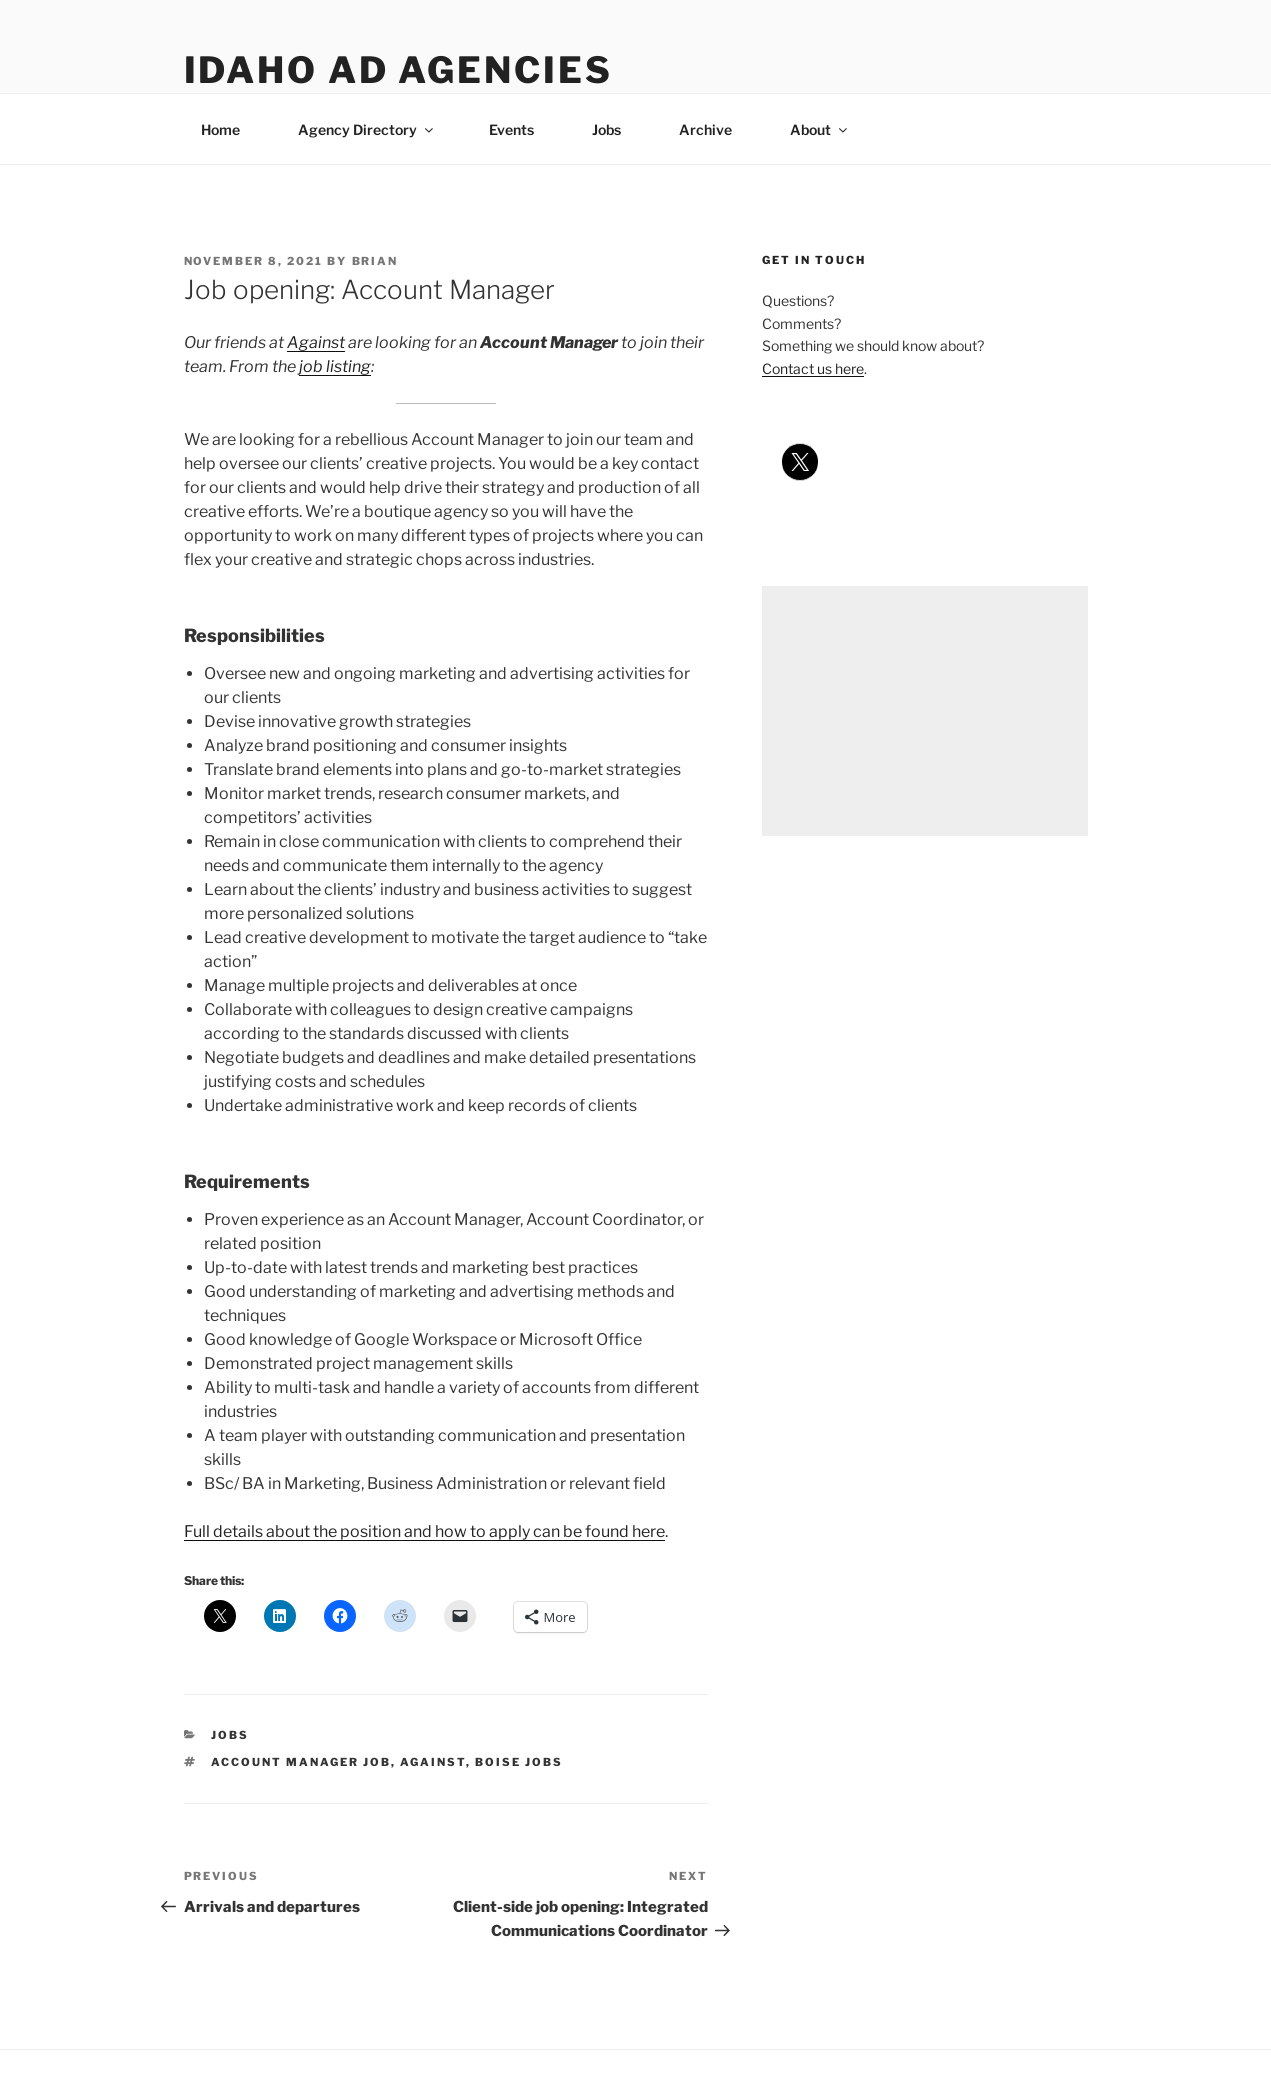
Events (511, 129)
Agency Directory (367, 129)
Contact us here (813, 368)
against (433, 1762)
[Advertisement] (924, 711)
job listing (335, 366)
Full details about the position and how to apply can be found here (424, 1531)
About (820, 129)
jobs (230, 1735)
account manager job (301, 1762)
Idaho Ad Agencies (398, 70)
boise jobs (519, 1762)
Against (316, 342)
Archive (705, 129)
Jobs (606, 129)
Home (220, 129)
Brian (375, 261)
